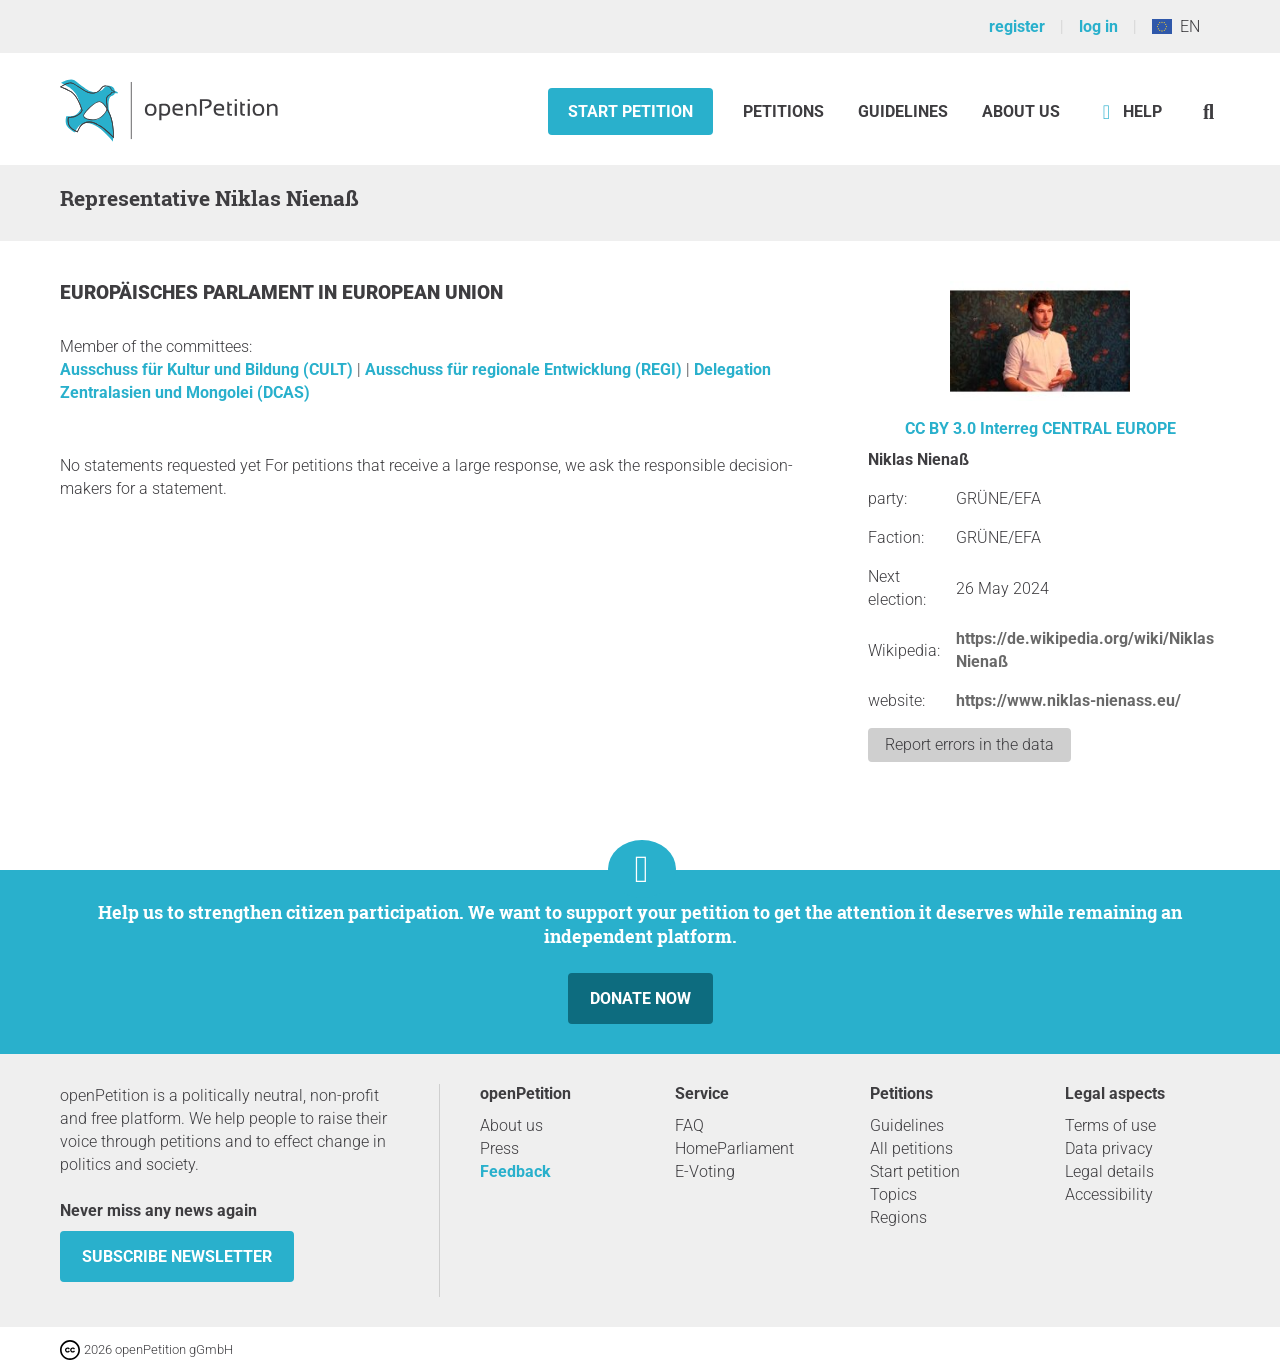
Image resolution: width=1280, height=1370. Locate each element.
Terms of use (1110, 1125)
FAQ (689, 1125)
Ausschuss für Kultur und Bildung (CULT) (208, 369)
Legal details (1109, 1171)
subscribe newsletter (177, 1256)
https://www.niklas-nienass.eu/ (1068, 700)
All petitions (911, 1148)
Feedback (515, 1171)
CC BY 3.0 (940, 428)
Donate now (640, 998)
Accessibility (1109, 1194)
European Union (422, 292)
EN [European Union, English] (1176, 26)
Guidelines (903, 111)
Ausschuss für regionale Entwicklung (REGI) (525, 369)
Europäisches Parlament (189, 292)
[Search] (1208, 111)
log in (1098, 26)
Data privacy (1109, 1148)
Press (499, 1148)
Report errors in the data (969, 744)
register (1017, 26)
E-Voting (705, 1171)
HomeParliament (734, 1148)
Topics (893, 1194)
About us (1021, 111)
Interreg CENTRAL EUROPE (1078, 428)
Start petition (630, 111)
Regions (898, 1217)
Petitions (785, 111)
